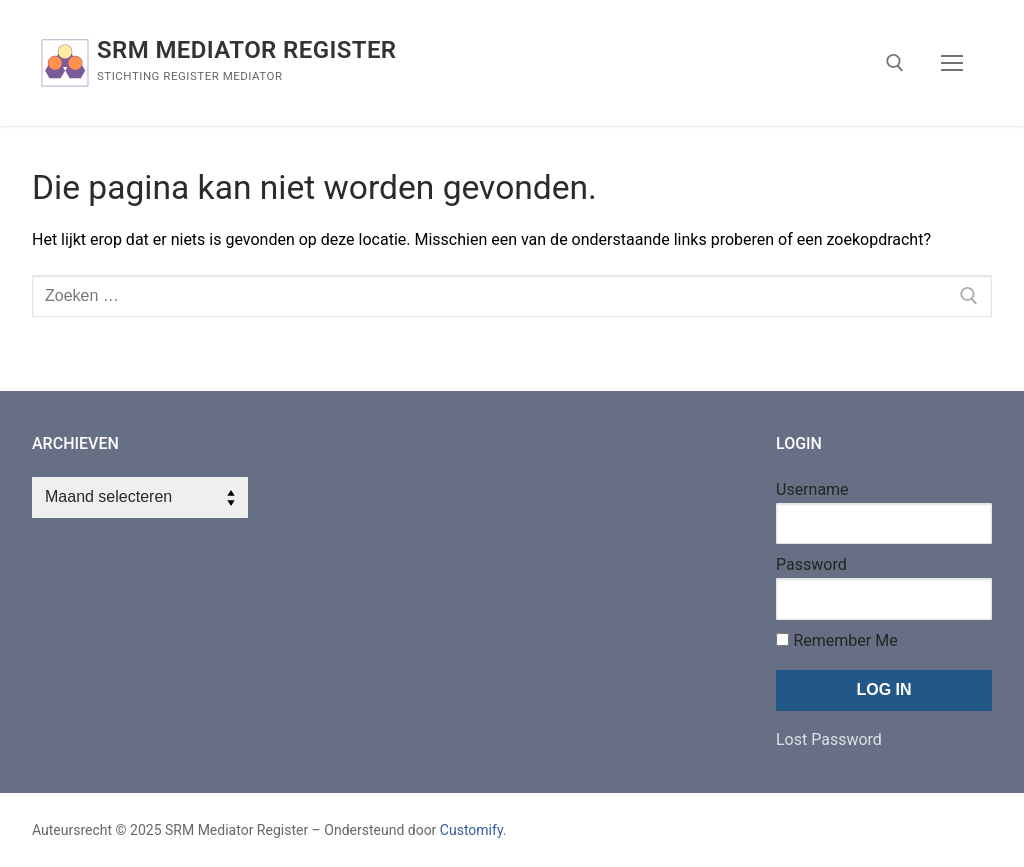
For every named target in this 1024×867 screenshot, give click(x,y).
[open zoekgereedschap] (895, 63)
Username (812, 489)
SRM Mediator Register (247, 50)
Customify (471, 830)
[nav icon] (952, 63)
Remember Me (837, 640)
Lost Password (829, 739)
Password (811, 564)
